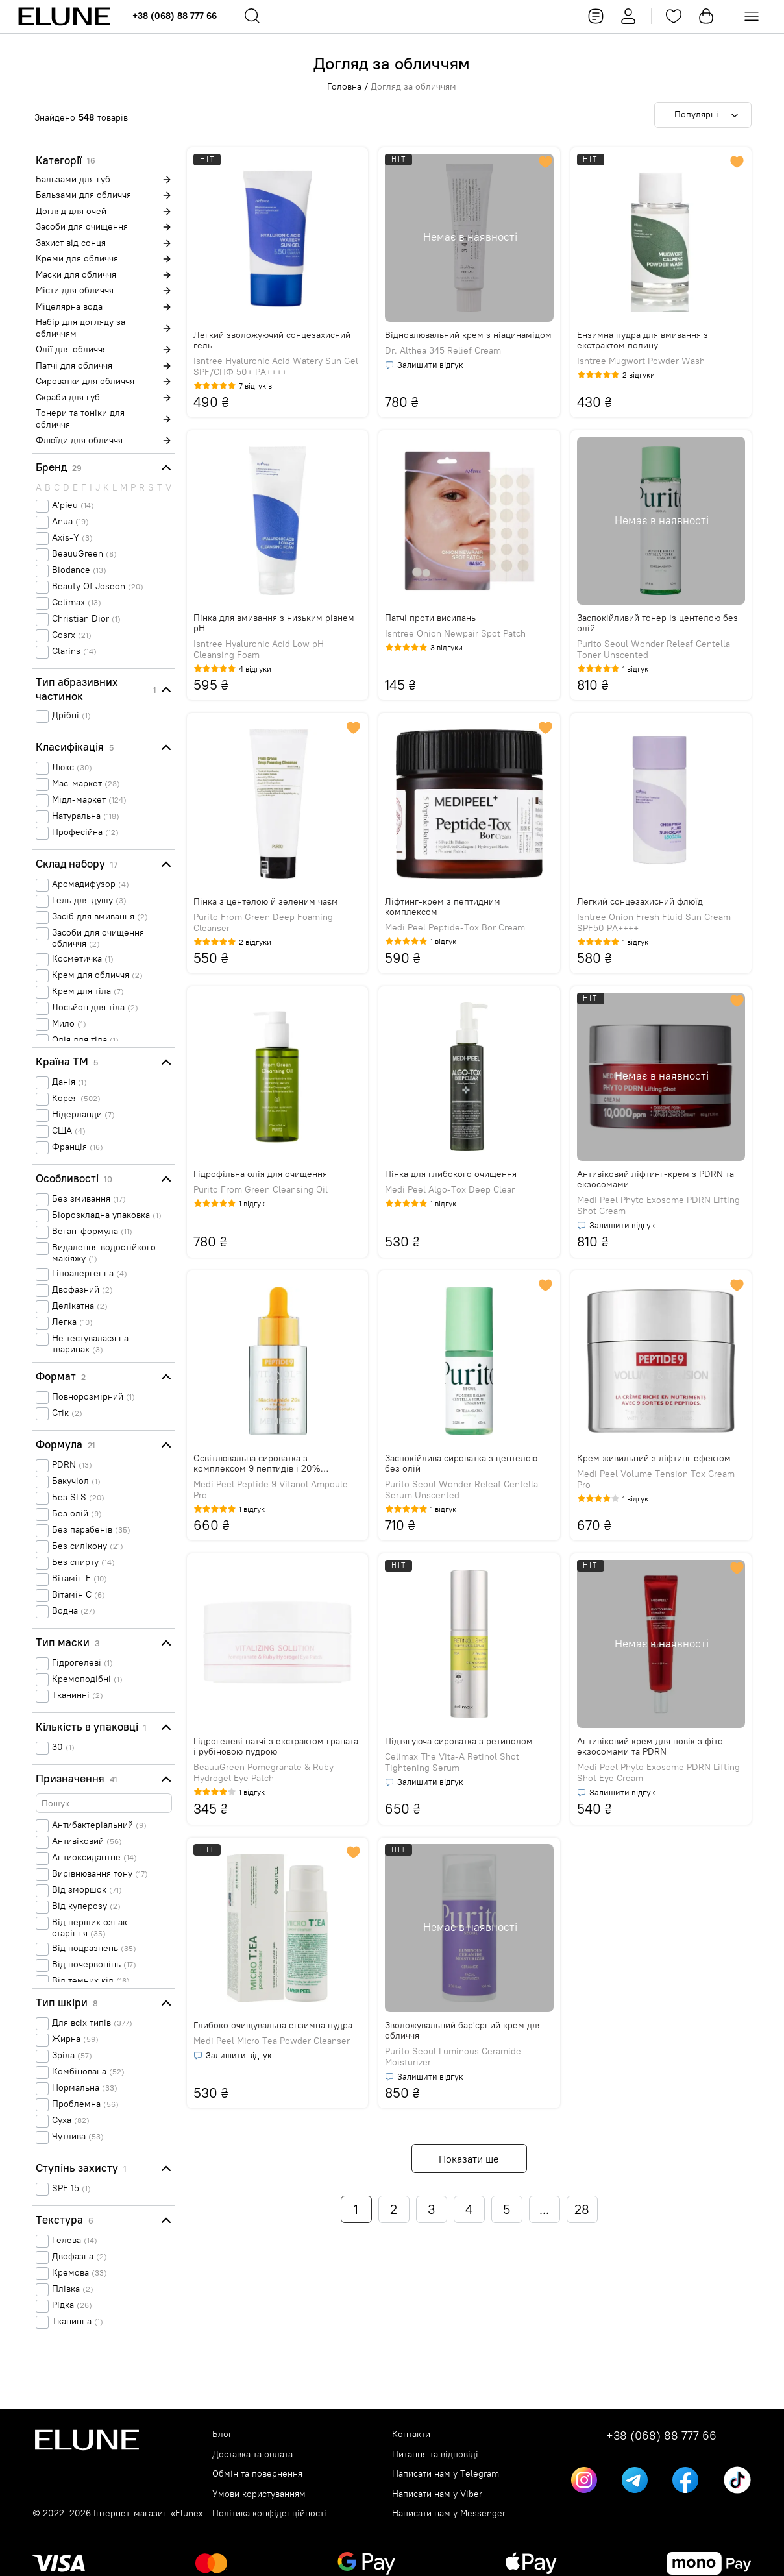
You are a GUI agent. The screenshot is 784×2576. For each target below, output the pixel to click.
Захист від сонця (71, 243)
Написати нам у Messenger (449, 2513)
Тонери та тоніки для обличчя (80, 418)
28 (581, 2209)
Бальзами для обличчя (83, 194)
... (544, 2209)
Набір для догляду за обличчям (80, 328)
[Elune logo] (64, 16)
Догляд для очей (71, 211)
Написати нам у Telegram (445, 2473)
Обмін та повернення (257, 2473)
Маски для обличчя (76, 274)
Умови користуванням (259, 2493)
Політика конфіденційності (269, 2513)
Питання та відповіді (435, 2454)
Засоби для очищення (82, 226)
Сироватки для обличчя (85, 381)
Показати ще (469, 2158)
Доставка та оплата (252, 2454)
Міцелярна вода (69, 306)
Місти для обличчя (75, 290)
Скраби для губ (68, 397)
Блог (222, 2434)
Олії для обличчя (71, 349)
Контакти (411, 2434)
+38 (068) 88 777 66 (174, 15)
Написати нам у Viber (437, 2493)
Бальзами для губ (73, 179)
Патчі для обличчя (74, 365)
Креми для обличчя (77, 258)
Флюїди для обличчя (79, 440)
